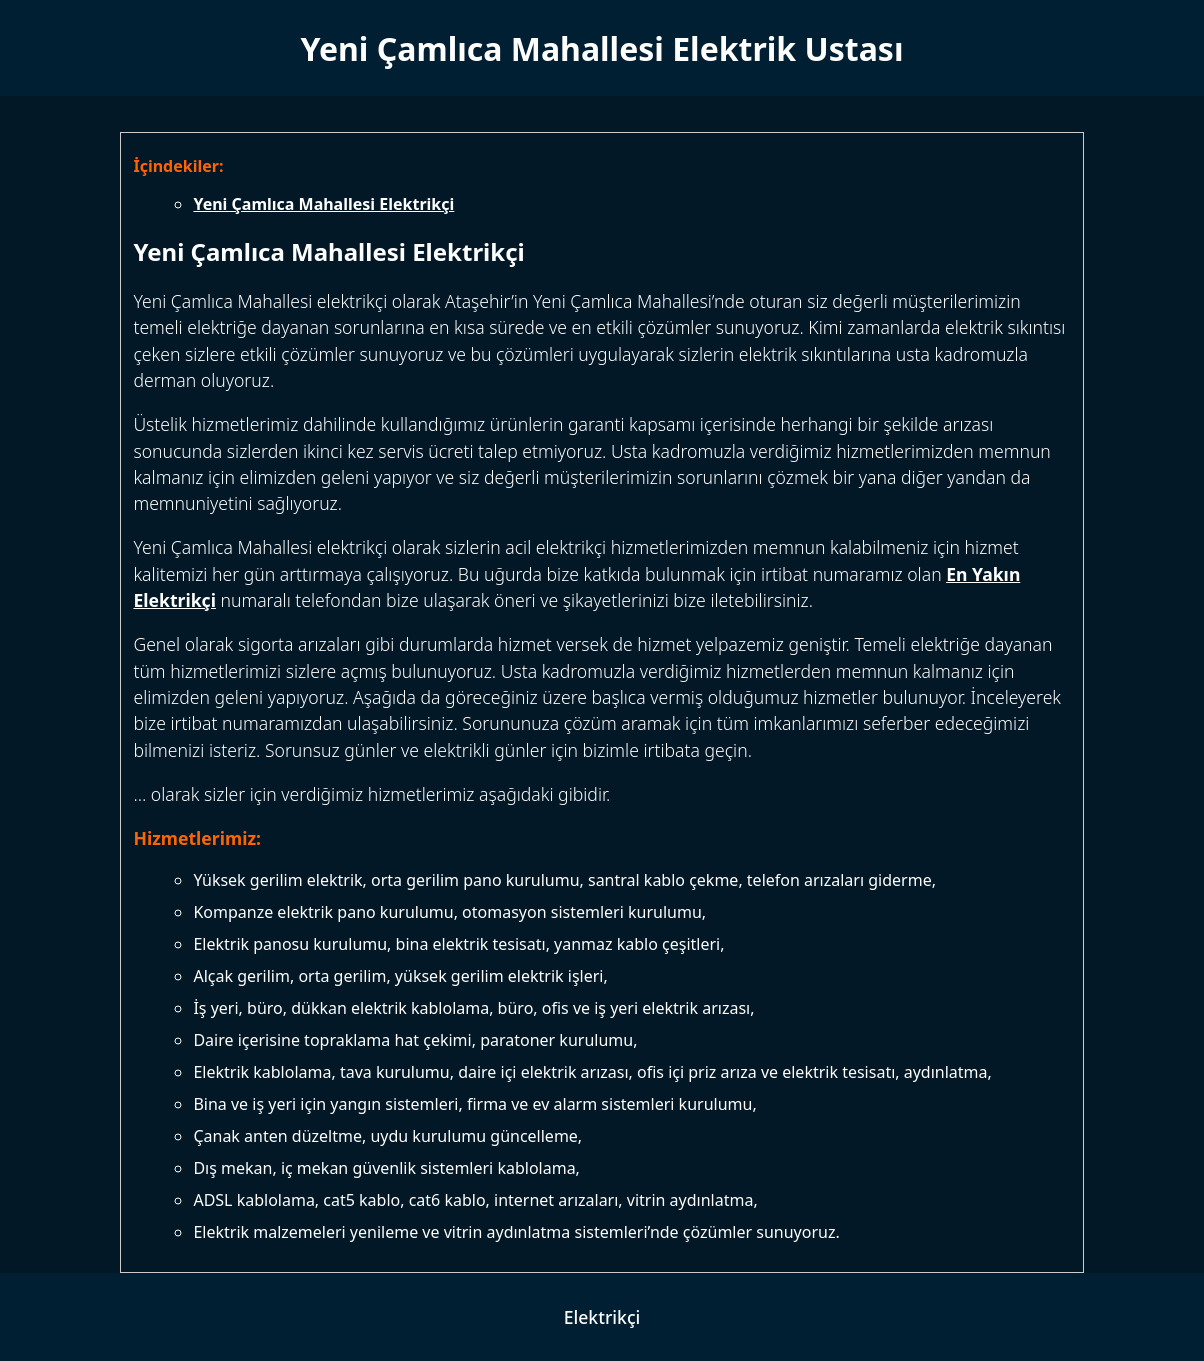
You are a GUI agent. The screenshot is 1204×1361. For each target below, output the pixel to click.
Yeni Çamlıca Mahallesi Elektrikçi (323, 204)
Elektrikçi (602, 1317)
